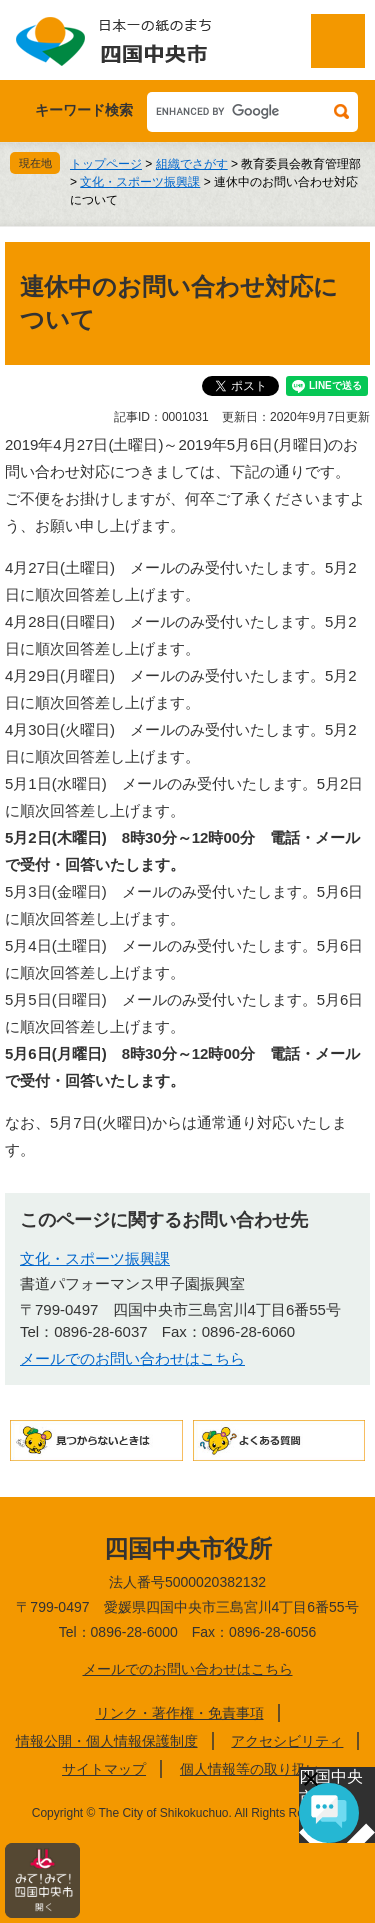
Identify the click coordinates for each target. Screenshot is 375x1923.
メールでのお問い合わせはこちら (132, 1358)
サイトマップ (104, 1769)
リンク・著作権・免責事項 (180, 1713)
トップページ (106, 164)
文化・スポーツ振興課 (140, 182)
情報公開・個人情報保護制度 (107, 1741)
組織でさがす (192, 164)
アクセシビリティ (287, 1741)
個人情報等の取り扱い (250, 1769)
